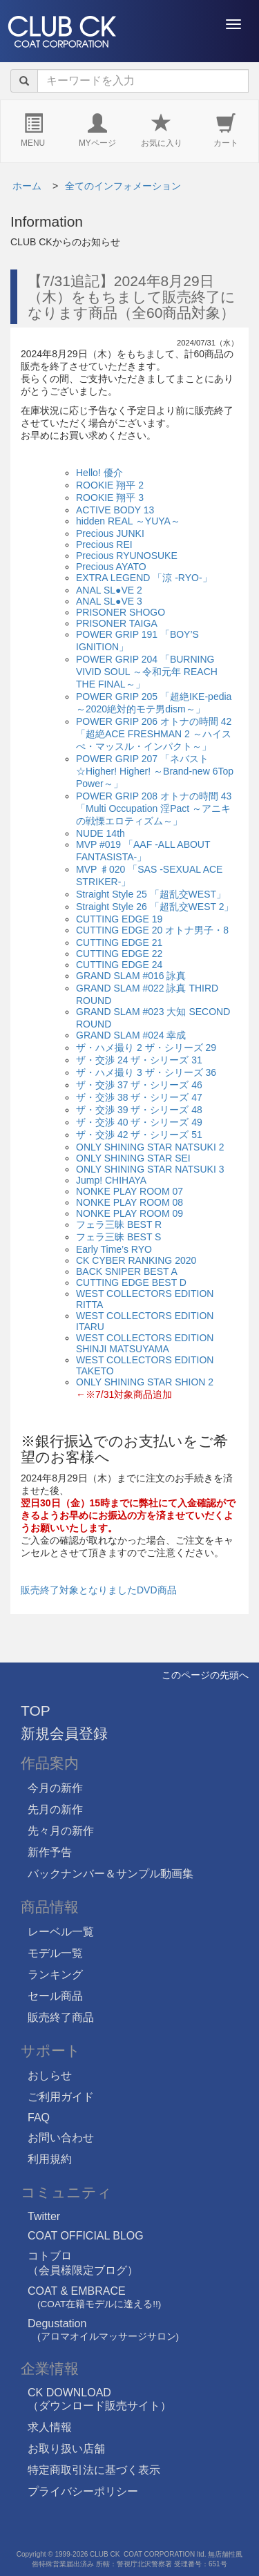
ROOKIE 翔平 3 (110, 497)
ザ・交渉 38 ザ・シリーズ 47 (139, 1097)
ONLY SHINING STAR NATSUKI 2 (150, 1147)
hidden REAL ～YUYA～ (128, 521)
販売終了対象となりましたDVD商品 (99, 1589)
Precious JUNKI (110, 533)
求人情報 (50, 2427)
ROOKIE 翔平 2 (110, 485)
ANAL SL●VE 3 (109, 601)
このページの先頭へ (205, 1674)
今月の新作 (55, 1788)
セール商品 (55, 1996)
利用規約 (50, 2159)
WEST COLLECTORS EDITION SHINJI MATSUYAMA (144, 1343)
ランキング (55, 1974)
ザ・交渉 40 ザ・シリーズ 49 (139, 1122)
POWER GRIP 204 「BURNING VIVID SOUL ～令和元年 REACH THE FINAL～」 (147, 672)
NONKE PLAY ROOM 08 (129, 1202)
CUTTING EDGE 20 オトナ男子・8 (152, 930)
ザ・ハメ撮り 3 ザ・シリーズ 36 (146, 1072)
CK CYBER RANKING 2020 (136, 1260)
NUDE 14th (100, 833)
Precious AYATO (111, 566)
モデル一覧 (55, 1953)
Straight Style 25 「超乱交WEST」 (151, 894)
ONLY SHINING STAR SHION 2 (144, 1382)
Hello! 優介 (99, 472)
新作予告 (50, 1852)
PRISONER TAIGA (116, 623)
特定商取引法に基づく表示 (94, 2470)
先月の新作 (55, 1809)
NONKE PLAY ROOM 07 (129, 1191)
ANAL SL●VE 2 (109, 590)
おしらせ (50, 2075)
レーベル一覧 (61, 1932)
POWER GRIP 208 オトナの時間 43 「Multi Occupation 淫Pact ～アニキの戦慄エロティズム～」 (153, 808)
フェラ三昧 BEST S (118, 1236)
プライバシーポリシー (83, 2491)
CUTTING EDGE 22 (119, 953)
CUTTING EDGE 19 (119, 919)
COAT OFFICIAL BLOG (86, 2236)
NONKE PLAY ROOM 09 (129, 1213)
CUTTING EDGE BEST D (131, 1282)
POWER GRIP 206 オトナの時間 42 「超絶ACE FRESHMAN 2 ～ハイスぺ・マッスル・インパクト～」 (153, 734)
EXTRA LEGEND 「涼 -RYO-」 (144, 577)
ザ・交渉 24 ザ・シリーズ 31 (139, 1060)
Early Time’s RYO (114, 1249)
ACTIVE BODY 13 (115, 509)
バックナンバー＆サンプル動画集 (110, 1873)
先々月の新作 (61, 1831)
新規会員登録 (64, 1733)
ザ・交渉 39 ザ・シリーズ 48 (139, 1109)
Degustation (103, 2330)
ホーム (26, 185)
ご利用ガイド (61, 2097)
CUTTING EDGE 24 (119, 964)
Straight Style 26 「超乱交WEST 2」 (154, 906)
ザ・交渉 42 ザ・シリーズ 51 (139, 1134)
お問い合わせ (61, 2137)
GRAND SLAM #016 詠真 (131, 975)
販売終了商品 (61, 2017)
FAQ (39, 2117)
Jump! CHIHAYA (111, 1180)
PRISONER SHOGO (120, 612)
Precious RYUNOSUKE (127, 555)
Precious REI (104, 544)
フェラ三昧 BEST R (119, 1224)
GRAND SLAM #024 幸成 (131, 1035)
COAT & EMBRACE (94, 2297)
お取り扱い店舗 (66, 2448)
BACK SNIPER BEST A (127, 1271)
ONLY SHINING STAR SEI (133, 1158)
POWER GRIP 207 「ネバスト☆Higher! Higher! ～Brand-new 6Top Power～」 (154, 771)
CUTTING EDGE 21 (119, 942)
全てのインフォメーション (123, 185)
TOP (35, 1710)
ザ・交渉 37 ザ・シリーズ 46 (139, 1084)
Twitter (44, 2216)
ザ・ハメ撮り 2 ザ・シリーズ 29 (146, 1047)
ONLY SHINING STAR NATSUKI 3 (150, 1169)
